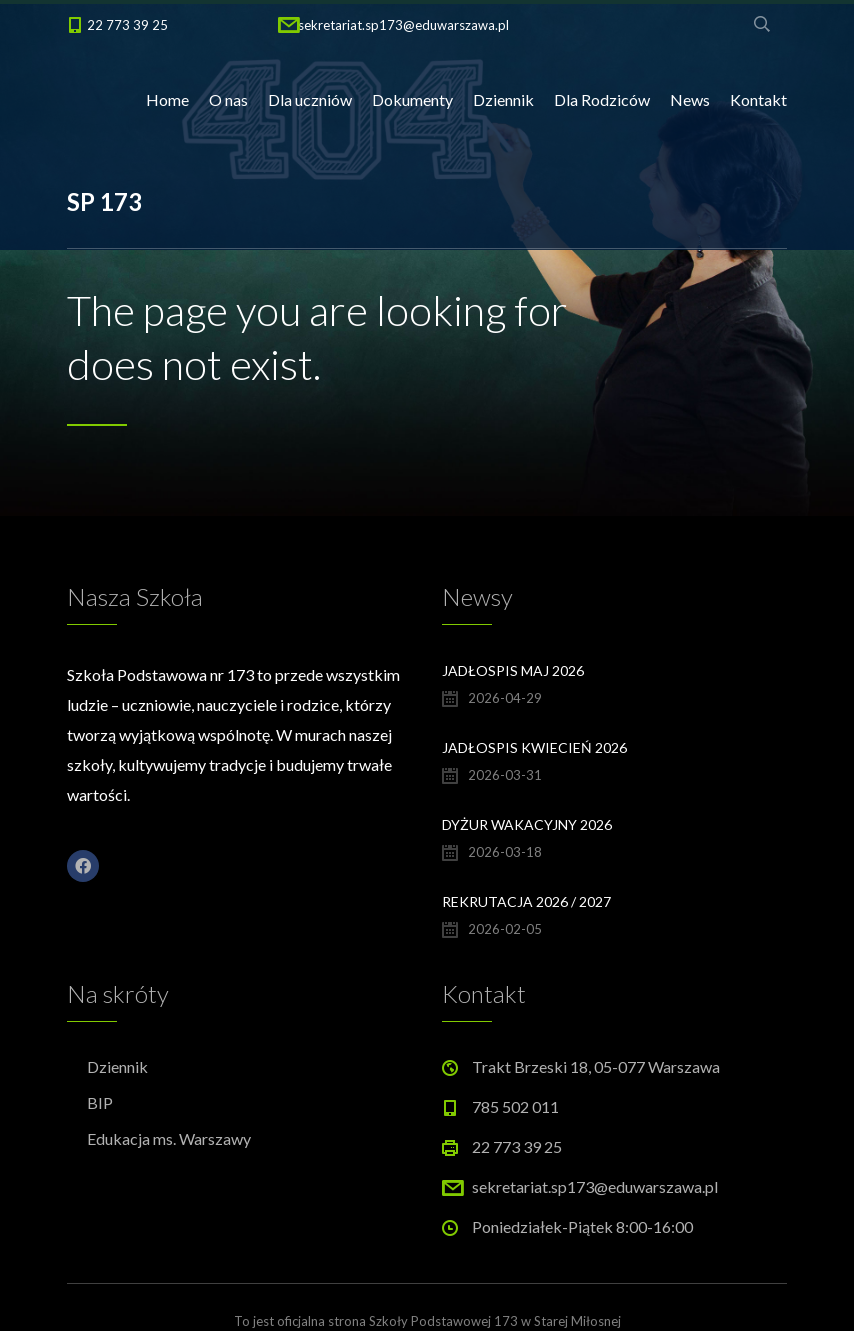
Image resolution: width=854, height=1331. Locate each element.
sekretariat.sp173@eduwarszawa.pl (403, 25)
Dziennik (503, 99)
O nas (228, 99)
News (690, 99)
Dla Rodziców (602, 99)
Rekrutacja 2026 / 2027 (526, 901)
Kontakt (758, 99)
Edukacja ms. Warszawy (169, 1138)
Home (167, 99)
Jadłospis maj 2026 (513, 670)
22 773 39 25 (127, 25)
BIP (100, 1102)
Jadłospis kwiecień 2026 (534, 747)
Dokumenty (412, 99)
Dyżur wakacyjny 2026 (527, 824)
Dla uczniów (310, 99)
